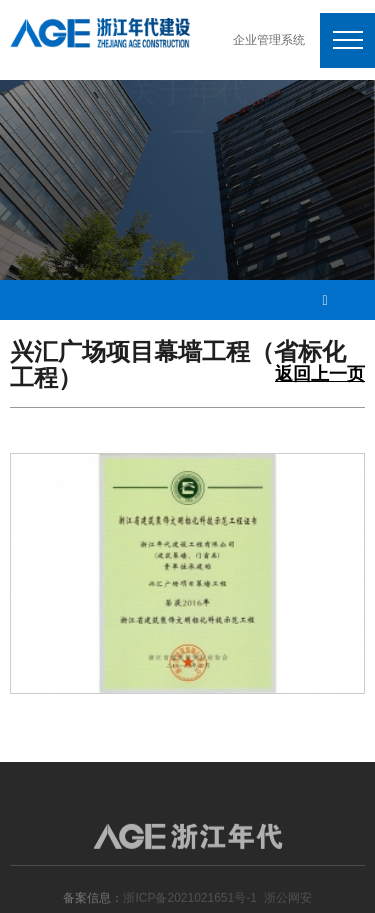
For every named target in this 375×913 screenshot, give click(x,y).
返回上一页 (320, 374)
